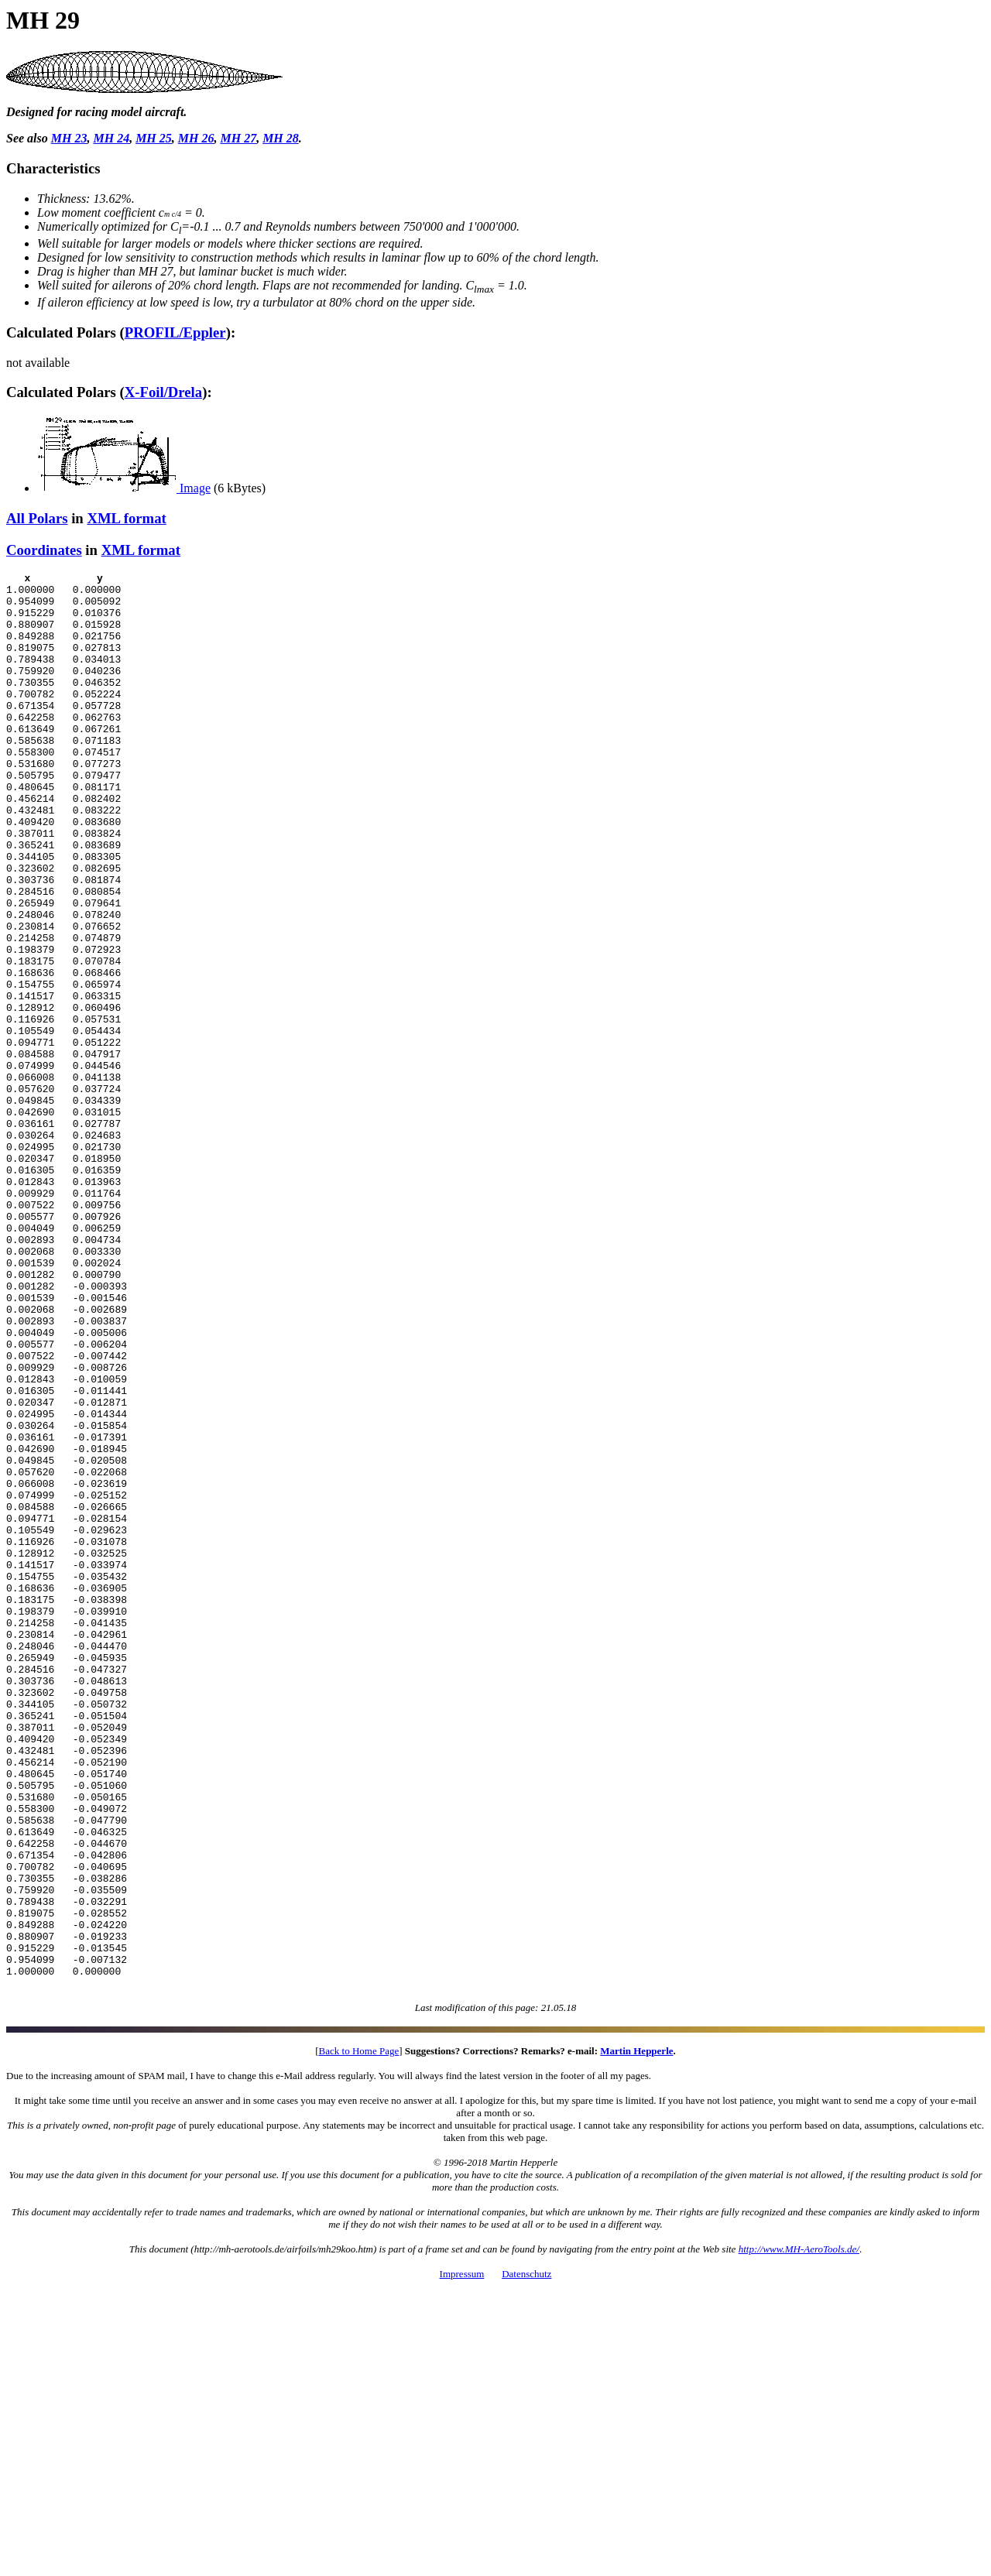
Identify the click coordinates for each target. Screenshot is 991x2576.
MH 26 (196, 138)
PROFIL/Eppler (175, 332)
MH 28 (280, 138)
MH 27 (238, 138)
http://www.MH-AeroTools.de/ (799, 2532)
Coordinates (44, 550)
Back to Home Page (359, 2334)
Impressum (462, 2557)
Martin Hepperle (636, 2334)
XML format (126, 518)
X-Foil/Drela (163, 392)
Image (124, 488)
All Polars (36, 518)
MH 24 (111, 138)
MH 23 (69, 138)
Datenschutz (526, 2557)
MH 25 (153, 138)
